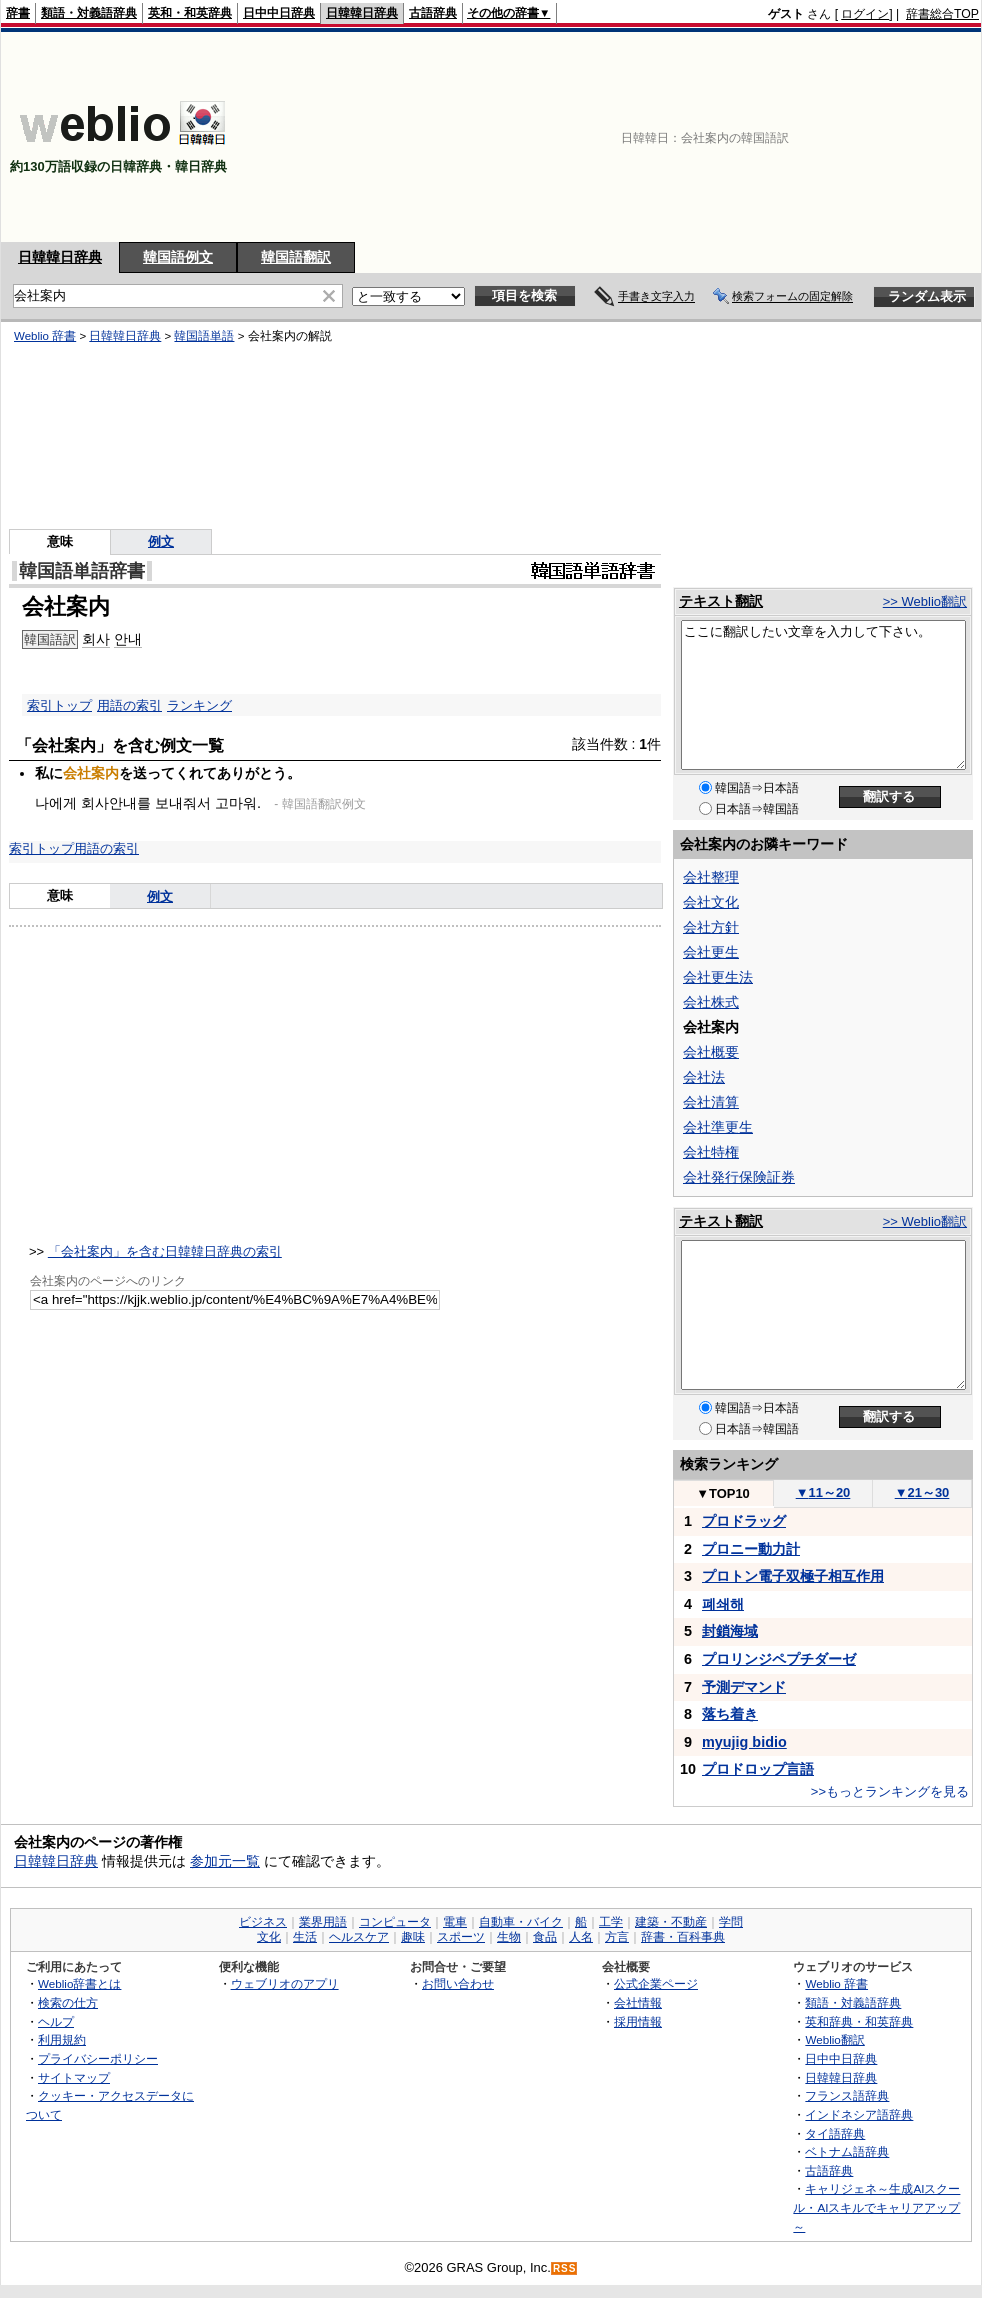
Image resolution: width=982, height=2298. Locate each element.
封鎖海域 (730, 1631)
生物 (509, 1937)
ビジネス (263, 1922)
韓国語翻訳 (296, 257)
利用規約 (62, 2039)
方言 (617, 1937)
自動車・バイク (521, 1922)
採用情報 (638, 2021)
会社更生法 (718, 977)
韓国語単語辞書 (82, 571)
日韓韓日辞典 (362, 13)
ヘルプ (56, 2021)
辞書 (18, 13)
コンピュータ (395, 1922)
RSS (565, 2268)
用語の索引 (129, 705)
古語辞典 (433, 13)
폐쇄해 (723, 1604)
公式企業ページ (656, 1983)
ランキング (199, 705)
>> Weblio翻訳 (925, 601)
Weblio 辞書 (45, 336)
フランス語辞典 (847, 2095)
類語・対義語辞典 (89, 13)
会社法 (704, 1077)
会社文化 (711, 902)
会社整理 (711, 877)
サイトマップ (74, 2077)
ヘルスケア (359, 1937)
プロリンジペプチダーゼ (779, 1659)
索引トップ (59, 705)
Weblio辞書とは (79, 1983)
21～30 (922, 1492)
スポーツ (461, 1937)
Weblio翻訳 (834, 2039)
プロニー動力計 (751, 1549)
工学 (611, 1922)
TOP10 (723, 1493)
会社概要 (711, 1052)
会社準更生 (718, 1127)
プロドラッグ (744, 1521)
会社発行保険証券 (739, 1177)
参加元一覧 (225, 1861)
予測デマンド (744, 1687)
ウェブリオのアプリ (285, 1983)
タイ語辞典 (835, 2133)
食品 (545, 1937)
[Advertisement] (877, 137)
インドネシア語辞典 (859, 2114)
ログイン (865, 14)
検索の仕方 (68, 2002)
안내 (128, 639)
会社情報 (638, 2002)
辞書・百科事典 (683, 1937)
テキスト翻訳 (721, 601)
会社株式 (711, 1002)
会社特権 (711, 1152)
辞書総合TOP (942, 14)
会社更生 (711, 952)
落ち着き (730, 1714)
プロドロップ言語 (758, 1769)
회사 (96, 639)
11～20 (823, 1492)
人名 (581, 1937)
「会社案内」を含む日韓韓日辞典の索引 (165, 1251)
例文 (161, 541)
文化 (269, 1937)
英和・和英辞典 (190, 13)
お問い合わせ (458, 1983)
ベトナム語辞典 (847, 2151)
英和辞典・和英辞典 (859, 2021)
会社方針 (711, 927)
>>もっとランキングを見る (890, 1791)
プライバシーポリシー (98, 2058)
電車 (455, 1922)
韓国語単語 (204, 336)
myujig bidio (744, 1742)
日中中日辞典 (279, 13)
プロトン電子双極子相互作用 (793, 1576)
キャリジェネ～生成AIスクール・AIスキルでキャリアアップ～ (876, 2207)
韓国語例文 (178, 257)
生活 (305, 1937)
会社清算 (711, 1102)
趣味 (413, 1937)
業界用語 (323, 1922)
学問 (731, 1922)
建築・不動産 (671, 1922)
